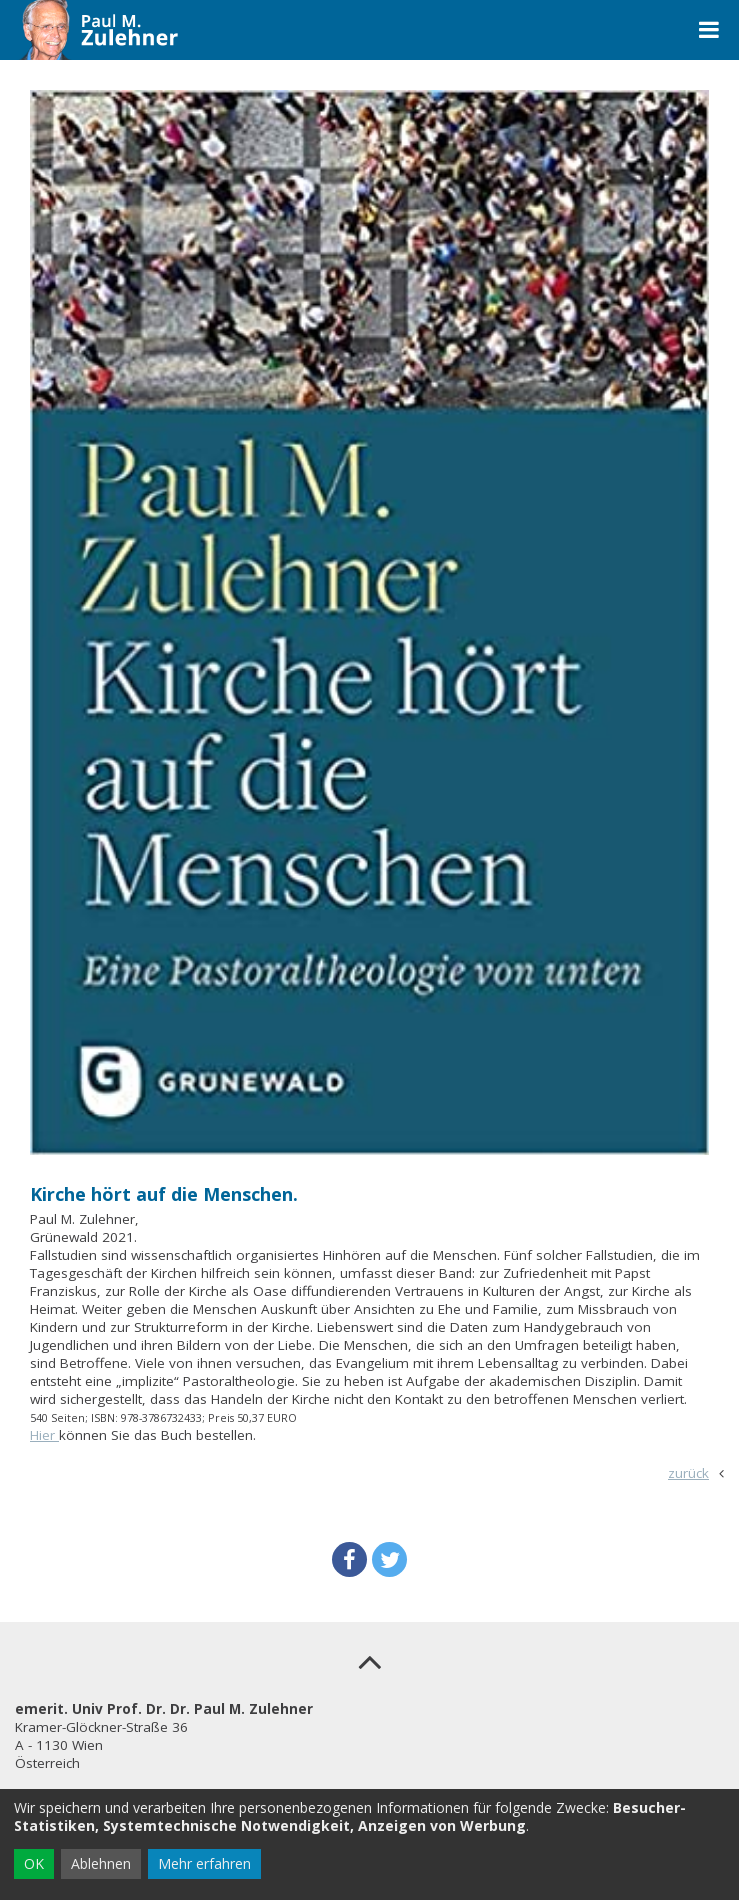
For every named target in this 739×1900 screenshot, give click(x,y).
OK (34, 1863)
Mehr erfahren (204, 1863)
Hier (44, 1435)
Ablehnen (101, 1863)
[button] (349, 1559)
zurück (688, 1473)
